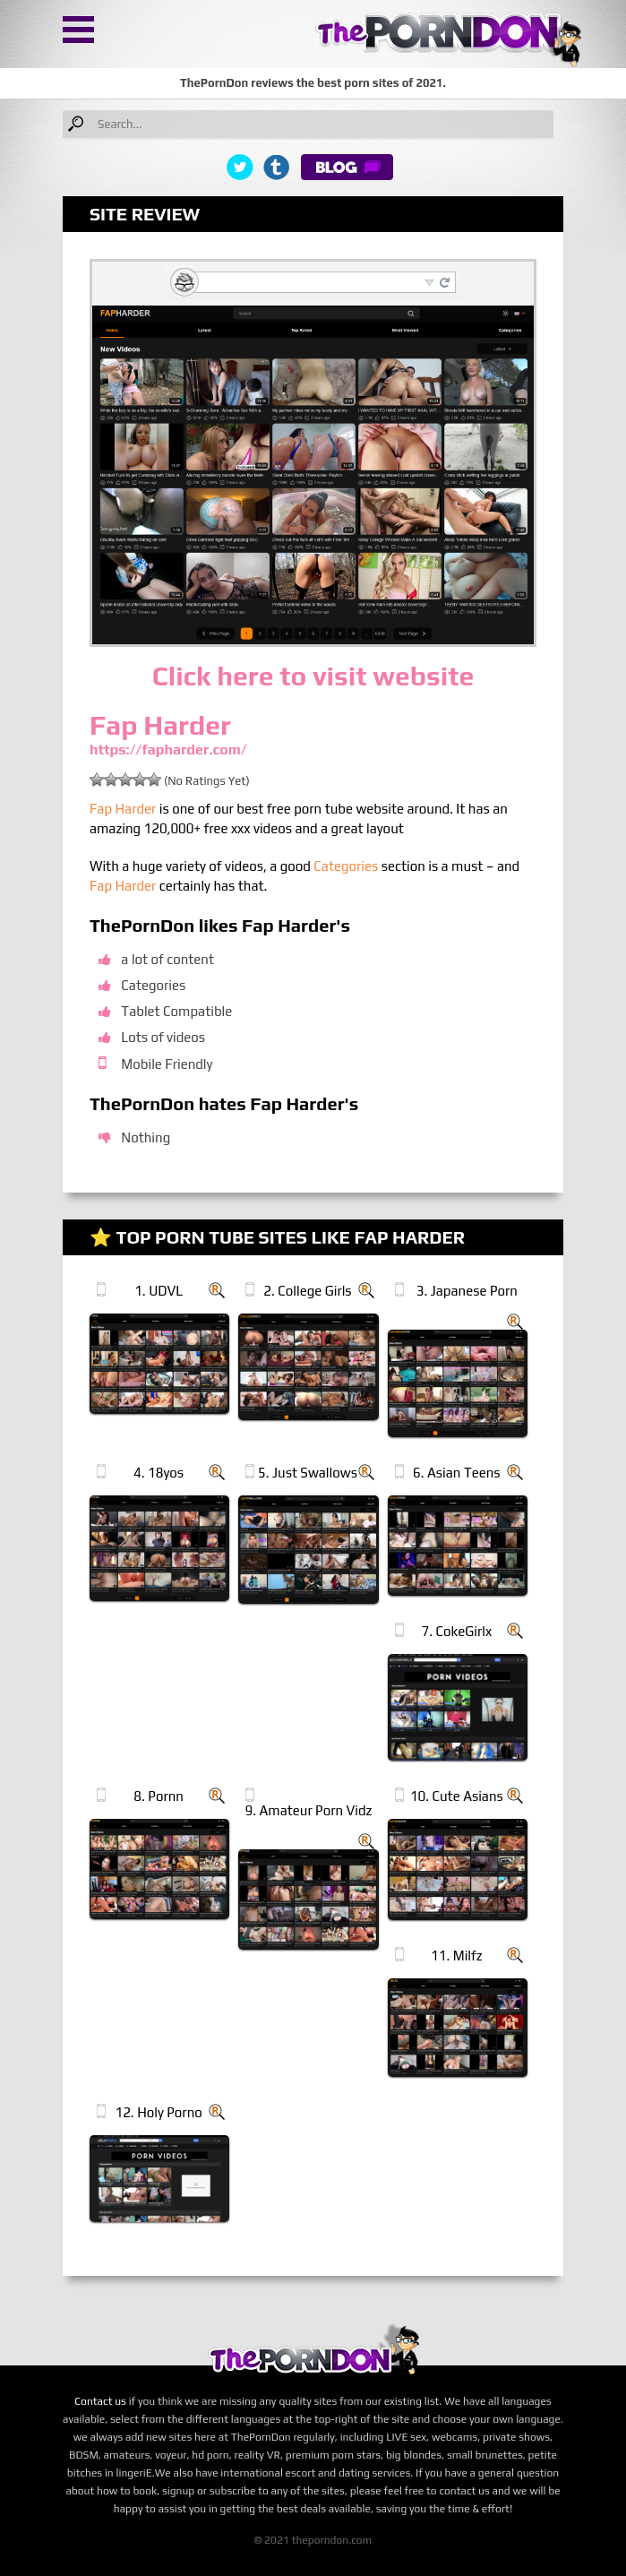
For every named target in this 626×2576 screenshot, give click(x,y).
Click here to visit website (313, 676)
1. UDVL (158, 1290)
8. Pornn (158, 1796)
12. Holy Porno (158, 2112)
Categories (345, 866)
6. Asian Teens (457, 1472)
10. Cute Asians (456, 1796)
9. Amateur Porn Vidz (309, 1810)
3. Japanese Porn (467, 1290)
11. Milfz (457, 1955)
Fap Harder (123, 808)
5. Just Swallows (307, 1472)
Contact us (100, 2401)
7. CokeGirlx (457, 1631)
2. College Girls (307, 1290)
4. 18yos (158, 1472)
